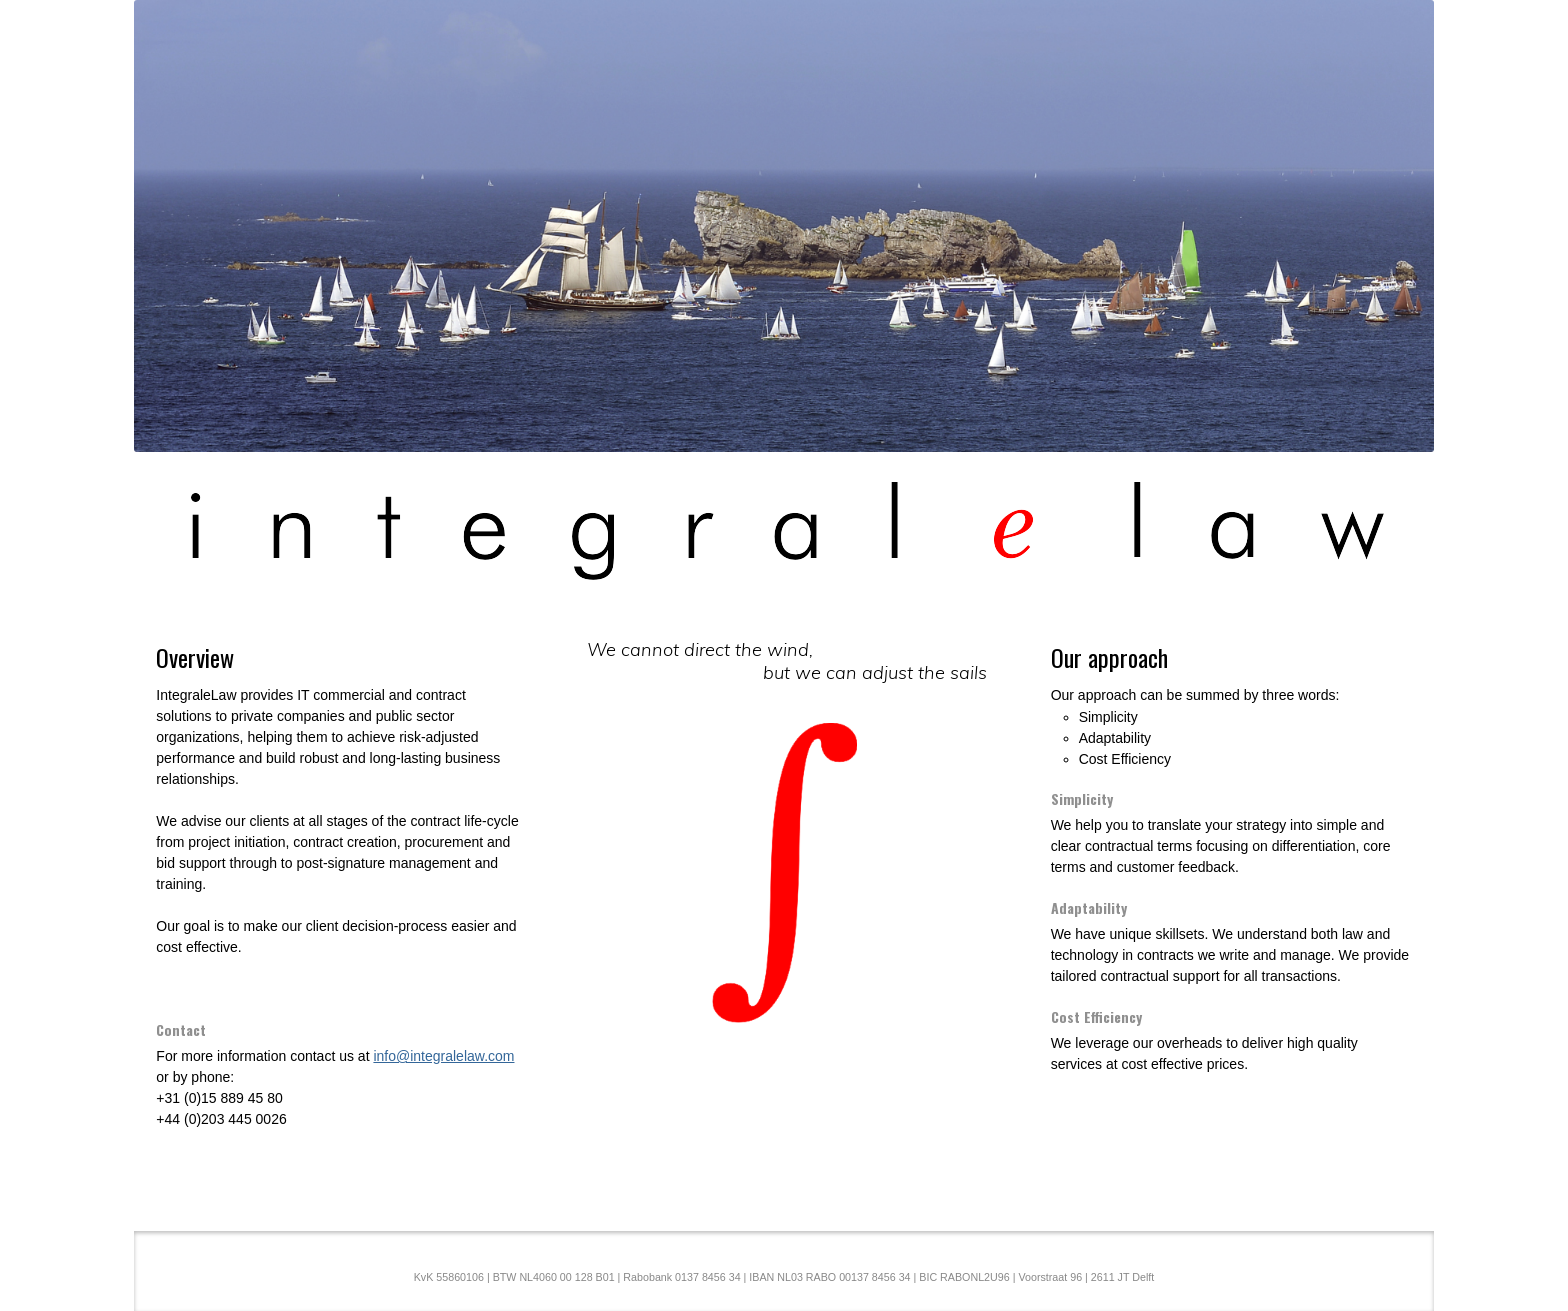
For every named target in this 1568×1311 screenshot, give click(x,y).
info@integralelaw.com (443, 1056)
